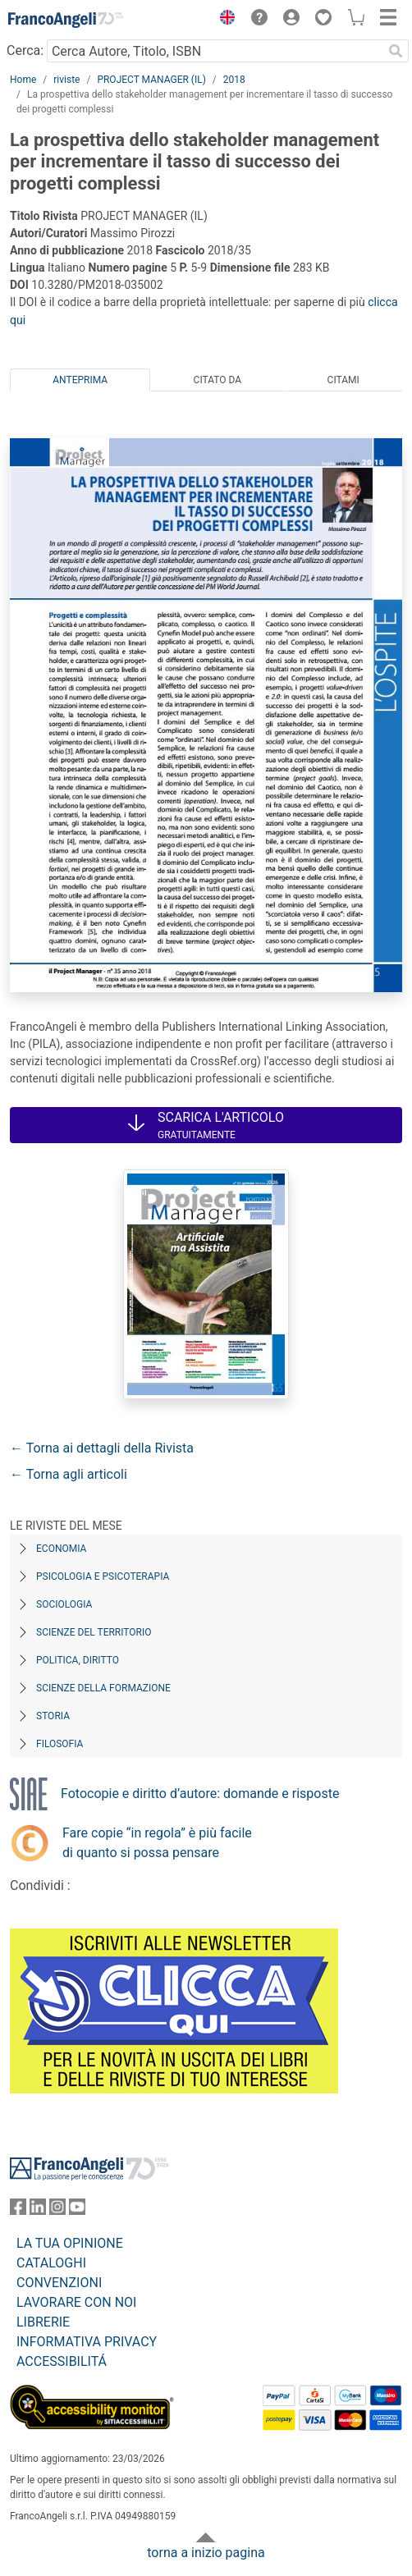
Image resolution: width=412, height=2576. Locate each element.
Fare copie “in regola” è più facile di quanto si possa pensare (157, 1842)
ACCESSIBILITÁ (61, 2361)
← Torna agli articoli (68, 1474)
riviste (66, 79)
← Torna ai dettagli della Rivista (102, 1448)
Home (23, 79)
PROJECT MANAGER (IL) (151, 79)
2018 (234, 79)
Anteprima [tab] (80, 380)
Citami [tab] (343, 380)
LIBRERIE (43, 2322)
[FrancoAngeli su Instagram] (57, 2210)
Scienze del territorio (94, 1632)
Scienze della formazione (103, 1688)
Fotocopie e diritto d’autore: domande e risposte (200, 1793)
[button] (223, 20)
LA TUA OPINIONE (69, 2243)
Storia (53, 1716)
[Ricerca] (395, 50)
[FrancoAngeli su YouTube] (77, 2210)
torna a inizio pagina (205, 2552)
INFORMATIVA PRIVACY (86, 2342)
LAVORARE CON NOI (76, 2302)
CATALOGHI (51, 2263)
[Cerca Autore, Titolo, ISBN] (214, 50)
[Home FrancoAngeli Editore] (65, 19)
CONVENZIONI (59, 2282)
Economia (61, 1548)
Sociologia (64, 1604)
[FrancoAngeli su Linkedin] (38, 2210)
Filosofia (59, 1744)
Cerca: (25, 50)
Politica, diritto (77, 1660)
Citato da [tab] (217, 380)
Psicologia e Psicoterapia (102, 1576)
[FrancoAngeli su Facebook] (18, 2210)
